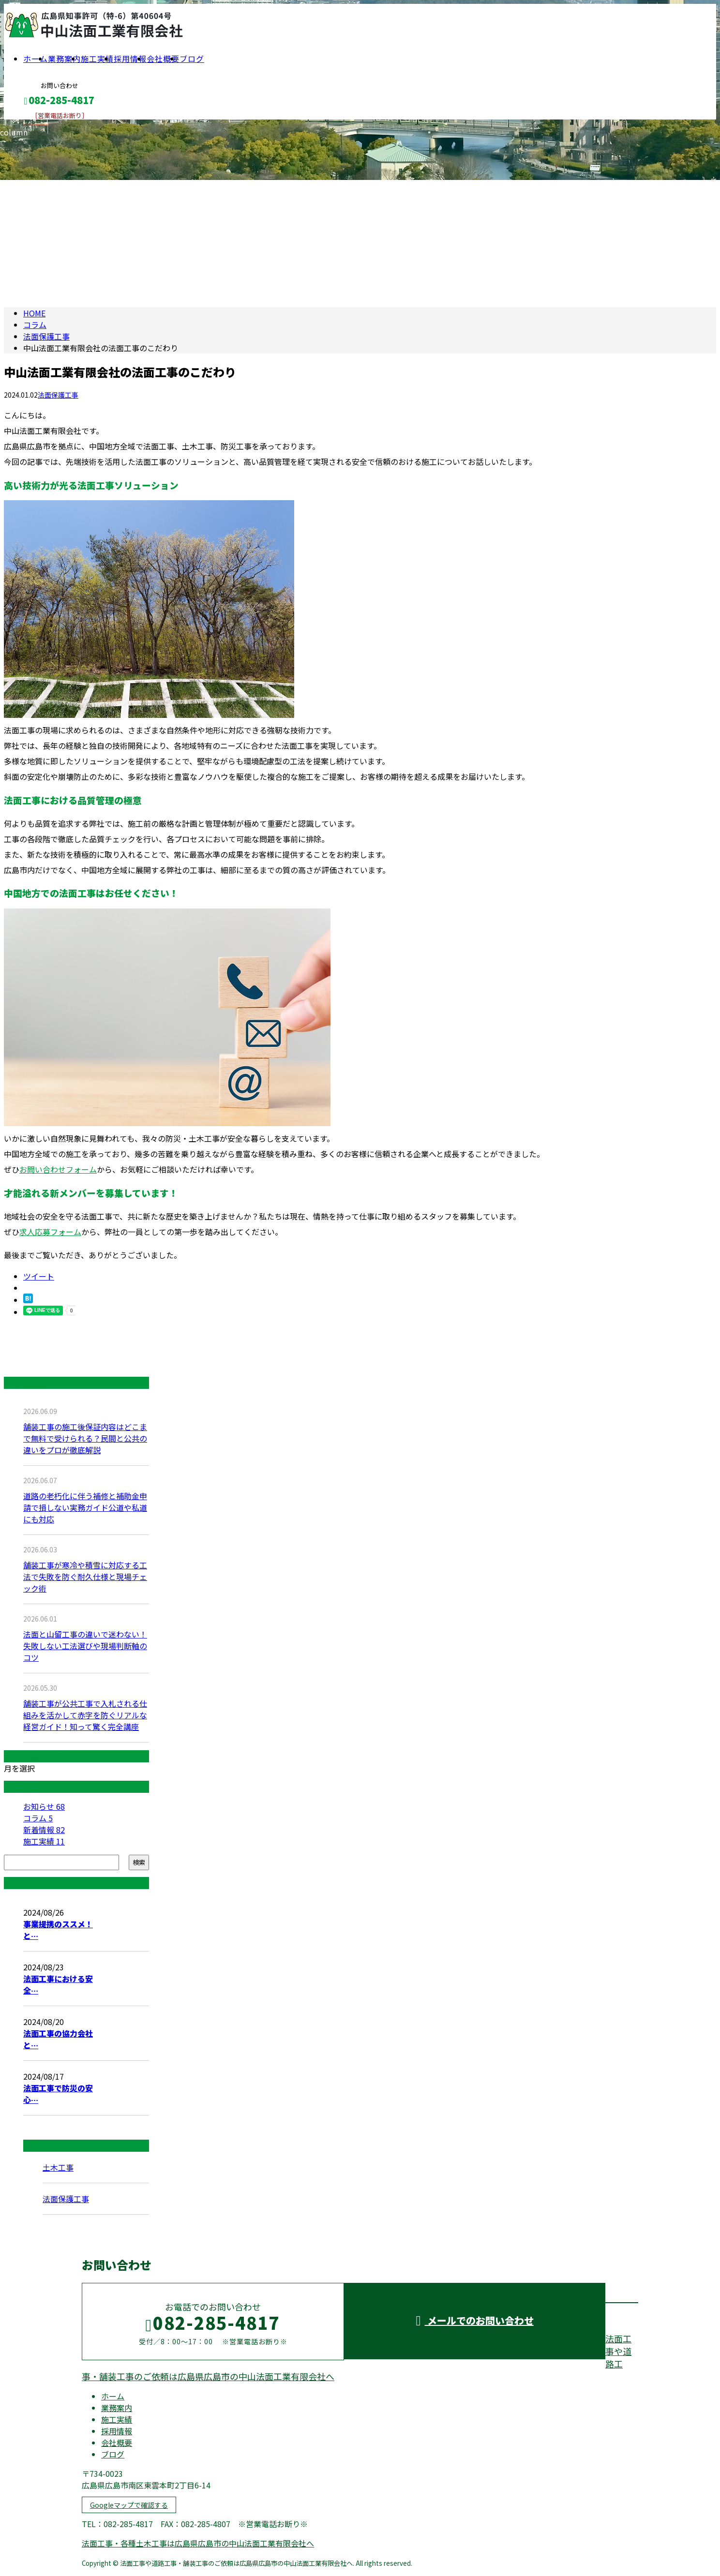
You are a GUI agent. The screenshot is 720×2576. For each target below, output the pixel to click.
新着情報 (44, 1829)
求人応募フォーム (50, 1231)
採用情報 (130, 58)
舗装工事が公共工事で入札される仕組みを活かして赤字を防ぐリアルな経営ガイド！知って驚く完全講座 (85, 1714)
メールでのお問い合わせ (474, 2320)
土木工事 (58, 2167)
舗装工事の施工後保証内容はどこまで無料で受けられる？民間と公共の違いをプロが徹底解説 (85, 1438)
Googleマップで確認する (129, 2505)
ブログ (192, 58)
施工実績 (97, 58)
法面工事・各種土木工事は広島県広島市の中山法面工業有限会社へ (198, 2543)
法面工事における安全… (58, 1984)
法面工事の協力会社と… (58, 2039)
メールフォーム (38, 125)
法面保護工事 (46, 336)
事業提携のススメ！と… (58, 1929)
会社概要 (163, 58)
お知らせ (44, 1806)
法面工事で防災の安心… (58, 2093)
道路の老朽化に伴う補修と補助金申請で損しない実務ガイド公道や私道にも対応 (85, 1507)
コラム (38, 1818)
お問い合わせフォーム (58, 1169)
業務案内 (64, 58)
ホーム (35, 58)
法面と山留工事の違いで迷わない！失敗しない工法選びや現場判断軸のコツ (85, 1645)
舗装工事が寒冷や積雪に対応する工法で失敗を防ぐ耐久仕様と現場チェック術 (85, 1576)
